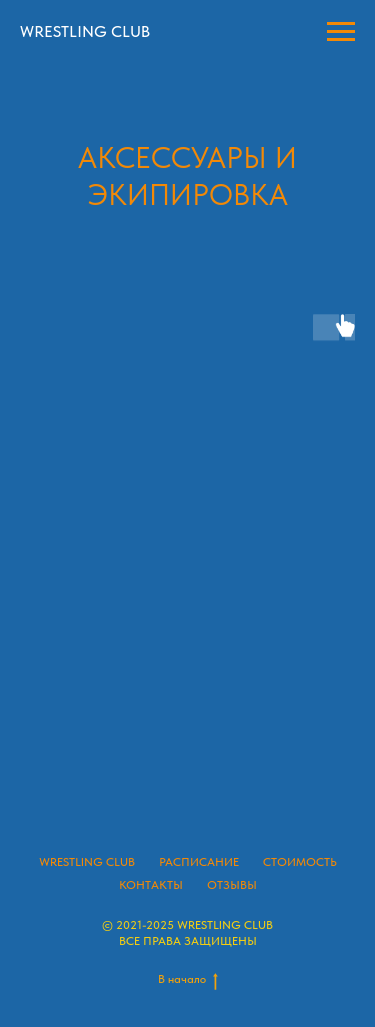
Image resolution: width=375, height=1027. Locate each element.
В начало (188, 979)
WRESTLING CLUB (87, 862)
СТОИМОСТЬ (300, 862)
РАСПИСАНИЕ (199, 862)
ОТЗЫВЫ (232, 885)
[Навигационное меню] (341, 32)
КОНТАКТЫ (151, 885)
